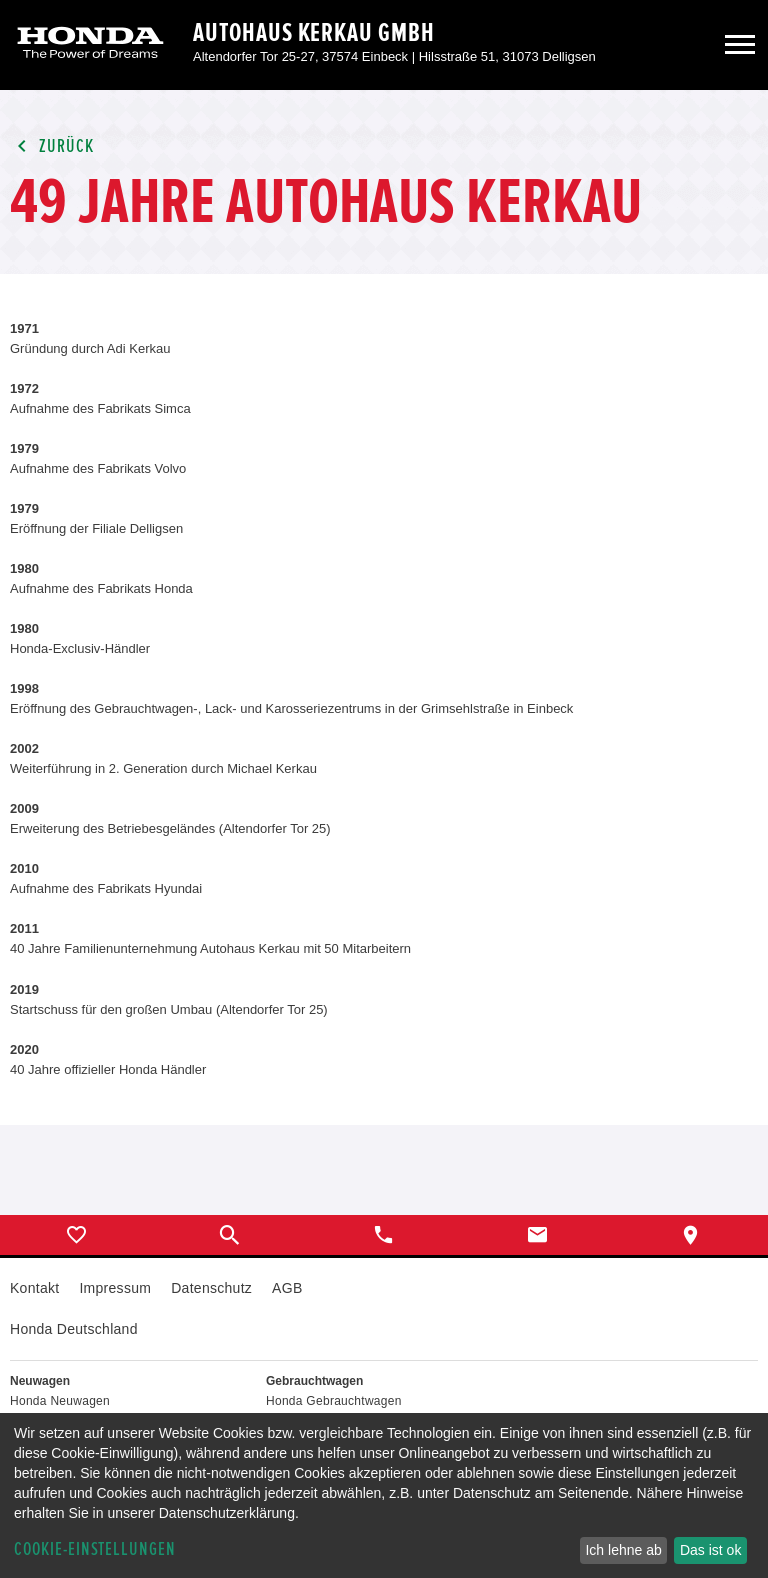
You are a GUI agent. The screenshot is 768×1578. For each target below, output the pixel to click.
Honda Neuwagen (60, 1401)
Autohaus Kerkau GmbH (314, 33)
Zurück (52, 146)
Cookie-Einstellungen (95, 1549)
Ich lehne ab (623, 1550)
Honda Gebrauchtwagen (334, 1401)
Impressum (115, 1288)
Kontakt (34, 1288)
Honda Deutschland (74, 1329)
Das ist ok (710, 1550)
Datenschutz (211, 1288)
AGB (287, 1288)
